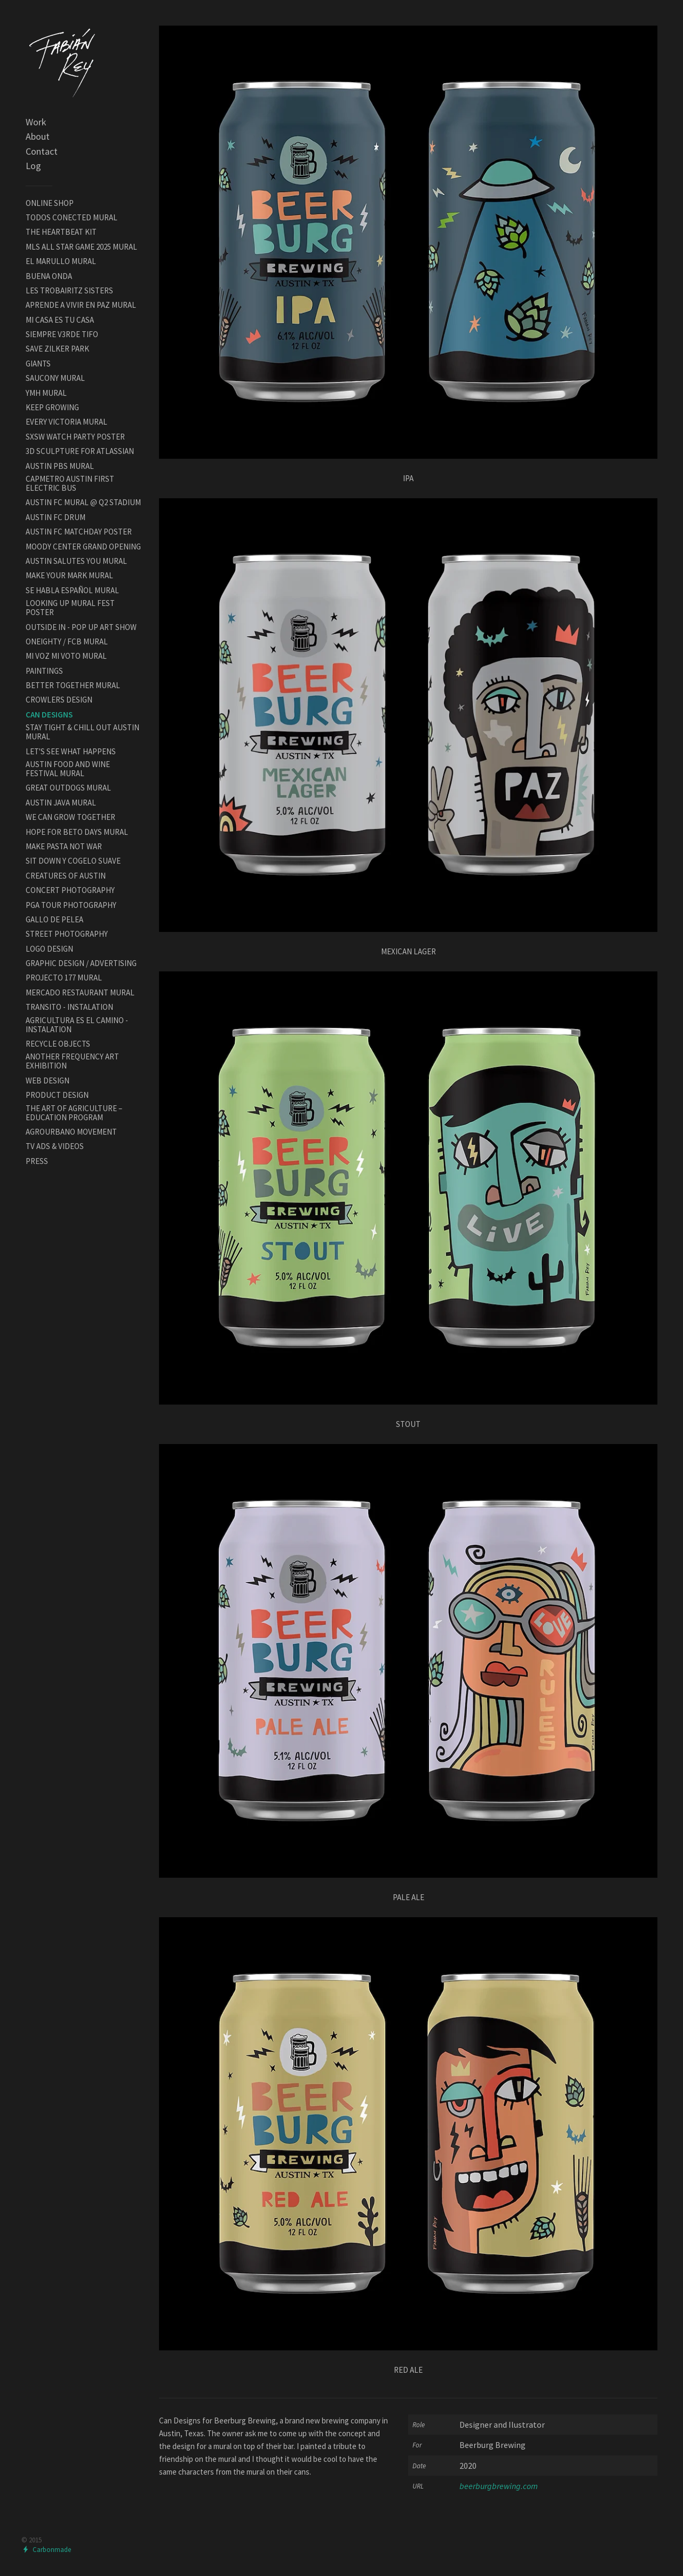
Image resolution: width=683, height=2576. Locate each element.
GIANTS (38, 363)
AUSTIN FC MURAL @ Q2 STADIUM (83, 502)
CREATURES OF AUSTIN (66, 875)
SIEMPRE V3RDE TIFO (62, 334)
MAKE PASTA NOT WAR (64, 846)
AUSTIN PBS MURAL (60, 465)
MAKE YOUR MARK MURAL (69, 575)
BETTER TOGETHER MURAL (73, 685)
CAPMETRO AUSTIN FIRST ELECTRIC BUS (70, 483)
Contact (42, 151)
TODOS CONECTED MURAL (71, 217)
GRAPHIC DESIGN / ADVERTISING (81, 963)
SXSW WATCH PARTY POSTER (75, 436)
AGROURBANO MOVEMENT (71, 1131)
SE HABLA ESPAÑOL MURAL (72, 590)
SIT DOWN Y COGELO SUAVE (73, 860)
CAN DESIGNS (49, 714)
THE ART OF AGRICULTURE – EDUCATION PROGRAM (74, 1113)
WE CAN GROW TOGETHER (70, 817)
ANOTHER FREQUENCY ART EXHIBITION (72, 1061)
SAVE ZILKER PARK (57, 348)
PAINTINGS (44, 670)
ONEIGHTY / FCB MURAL (67, 641)
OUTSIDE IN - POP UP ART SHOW (81, 627)
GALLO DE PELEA (54, 919)
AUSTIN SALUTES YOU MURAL (76, 560)
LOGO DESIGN (49, 948)
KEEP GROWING (52, 407)
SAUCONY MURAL (55, 377)
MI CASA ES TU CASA (60, 319)
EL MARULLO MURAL (61, 261)
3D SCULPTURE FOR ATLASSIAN (80, 451)
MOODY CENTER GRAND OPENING (83, 546)
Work (36, 121)
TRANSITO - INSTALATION (69, 1006)
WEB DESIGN (47, 1080)
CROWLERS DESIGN (59, 699)
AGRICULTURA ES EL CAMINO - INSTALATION (77, 1025)
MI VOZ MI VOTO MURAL (66, 655)
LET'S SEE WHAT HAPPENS (71, 751)
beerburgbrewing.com (498, 2486)
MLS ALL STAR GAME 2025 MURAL (81, 246)
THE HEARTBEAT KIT (61, 231)
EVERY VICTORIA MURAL (66, 421)
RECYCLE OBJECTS (58, 1043)
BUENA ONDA (49, 276)
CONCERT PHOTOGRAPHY (70, 890)
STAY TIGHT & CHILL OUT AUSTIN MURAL (82, 732)
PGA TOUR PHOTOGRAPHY (71, 905)
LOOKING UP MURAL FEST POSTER (70, 608)
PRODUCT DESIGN (57, 1094)
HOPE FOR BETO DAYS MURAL (77, 831)
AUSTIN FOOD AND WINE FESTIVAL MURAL (68, 769)
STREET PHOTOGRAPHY (67, 933)
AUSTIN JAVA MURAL (61, 802)
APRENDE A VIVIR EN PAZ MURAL (81, 304)
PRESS (37, 1161)
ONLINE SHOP (50, 203)
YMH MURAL (46, 392)
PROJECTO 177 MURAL (64, 977)
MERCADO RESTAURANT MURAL (80, 992)
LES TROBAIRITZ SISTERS (69, 290)
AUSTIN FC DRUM (55, 517)
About (38, 136)
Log (33, 165)
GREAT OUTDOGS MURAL (68, 787)
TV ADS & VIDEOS (55, 1146)
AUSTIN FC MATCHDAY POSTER (79, 531)
